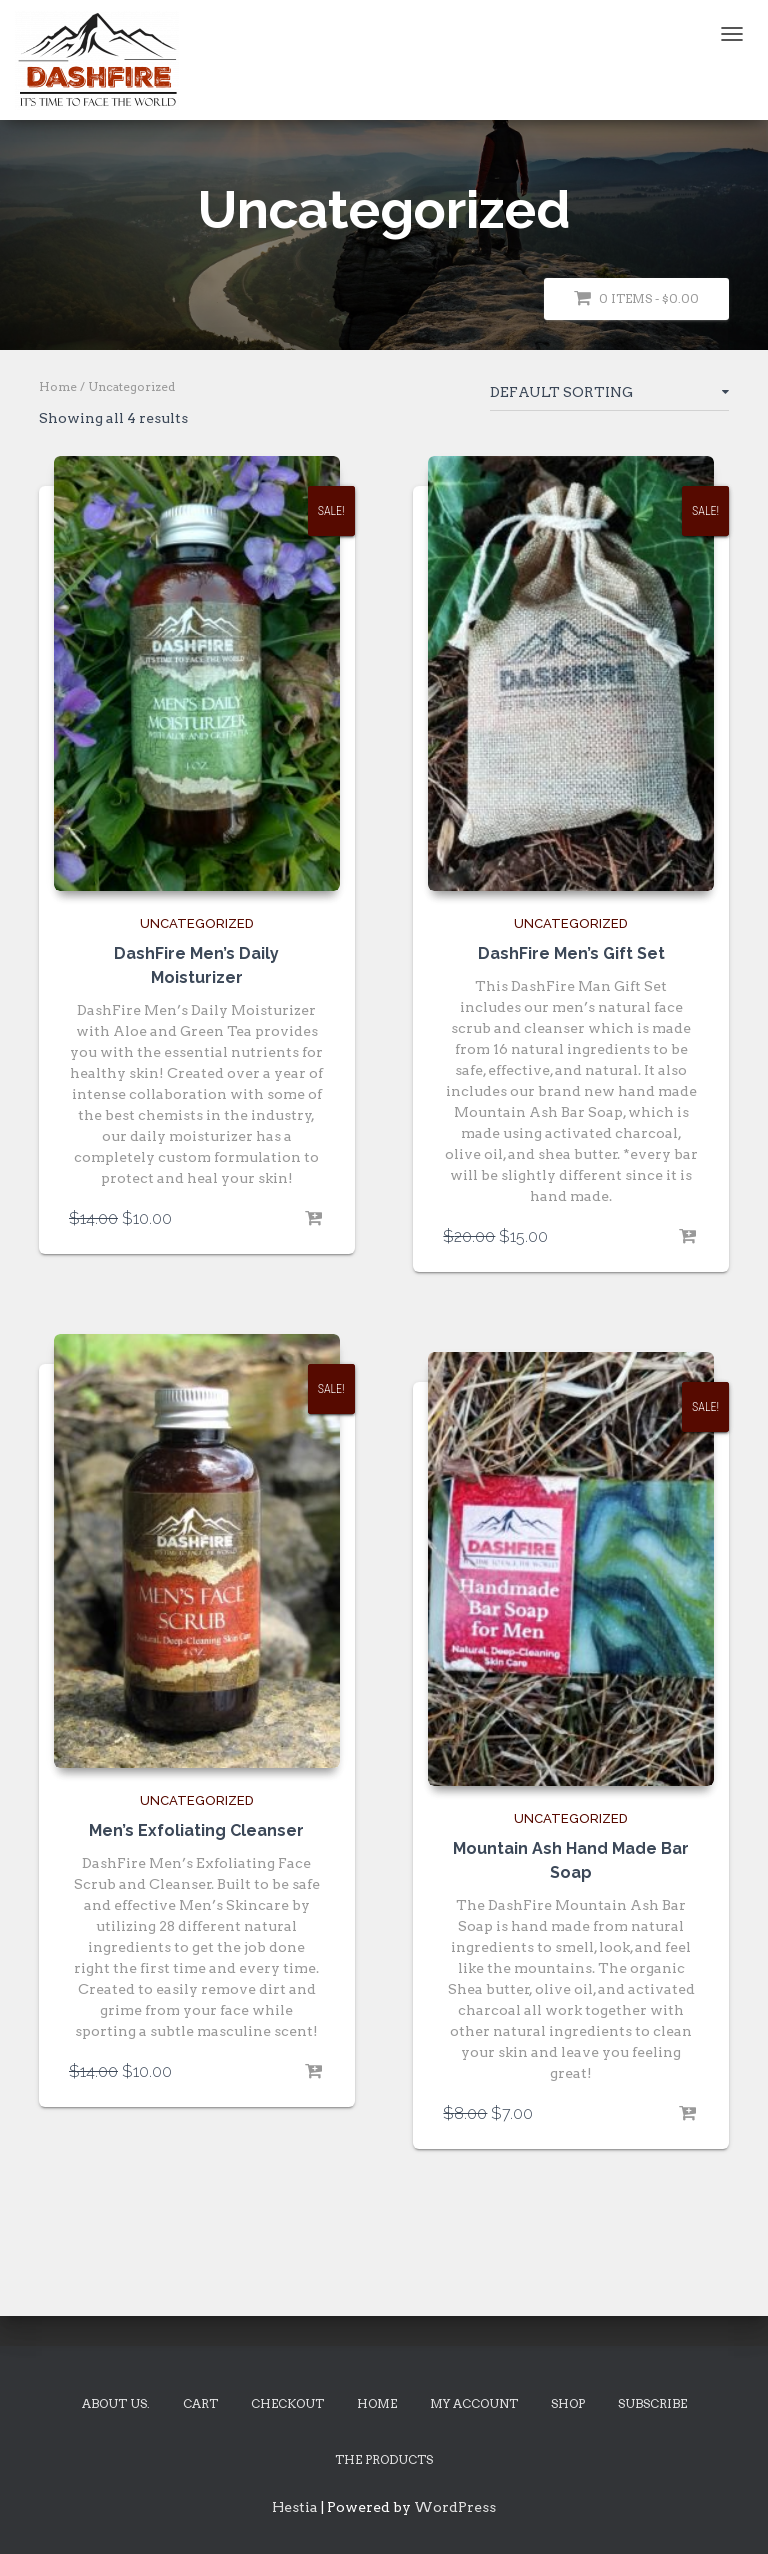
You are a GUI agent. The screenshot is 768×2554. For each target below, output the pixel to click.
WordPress (455, 2507)
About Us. (116, 2403)
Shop (568, 2403)
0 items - (636, 298)
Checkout (287, 2403)
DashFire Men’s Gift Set (571, 953)
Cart (200, 2403)
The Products (384, 2459)
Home (58, 386)
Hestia (295, 2507)
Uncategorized (197, 923)
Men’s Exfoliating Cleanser (196, 1830)
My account (474, 2403)
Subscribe (652, 2403)
